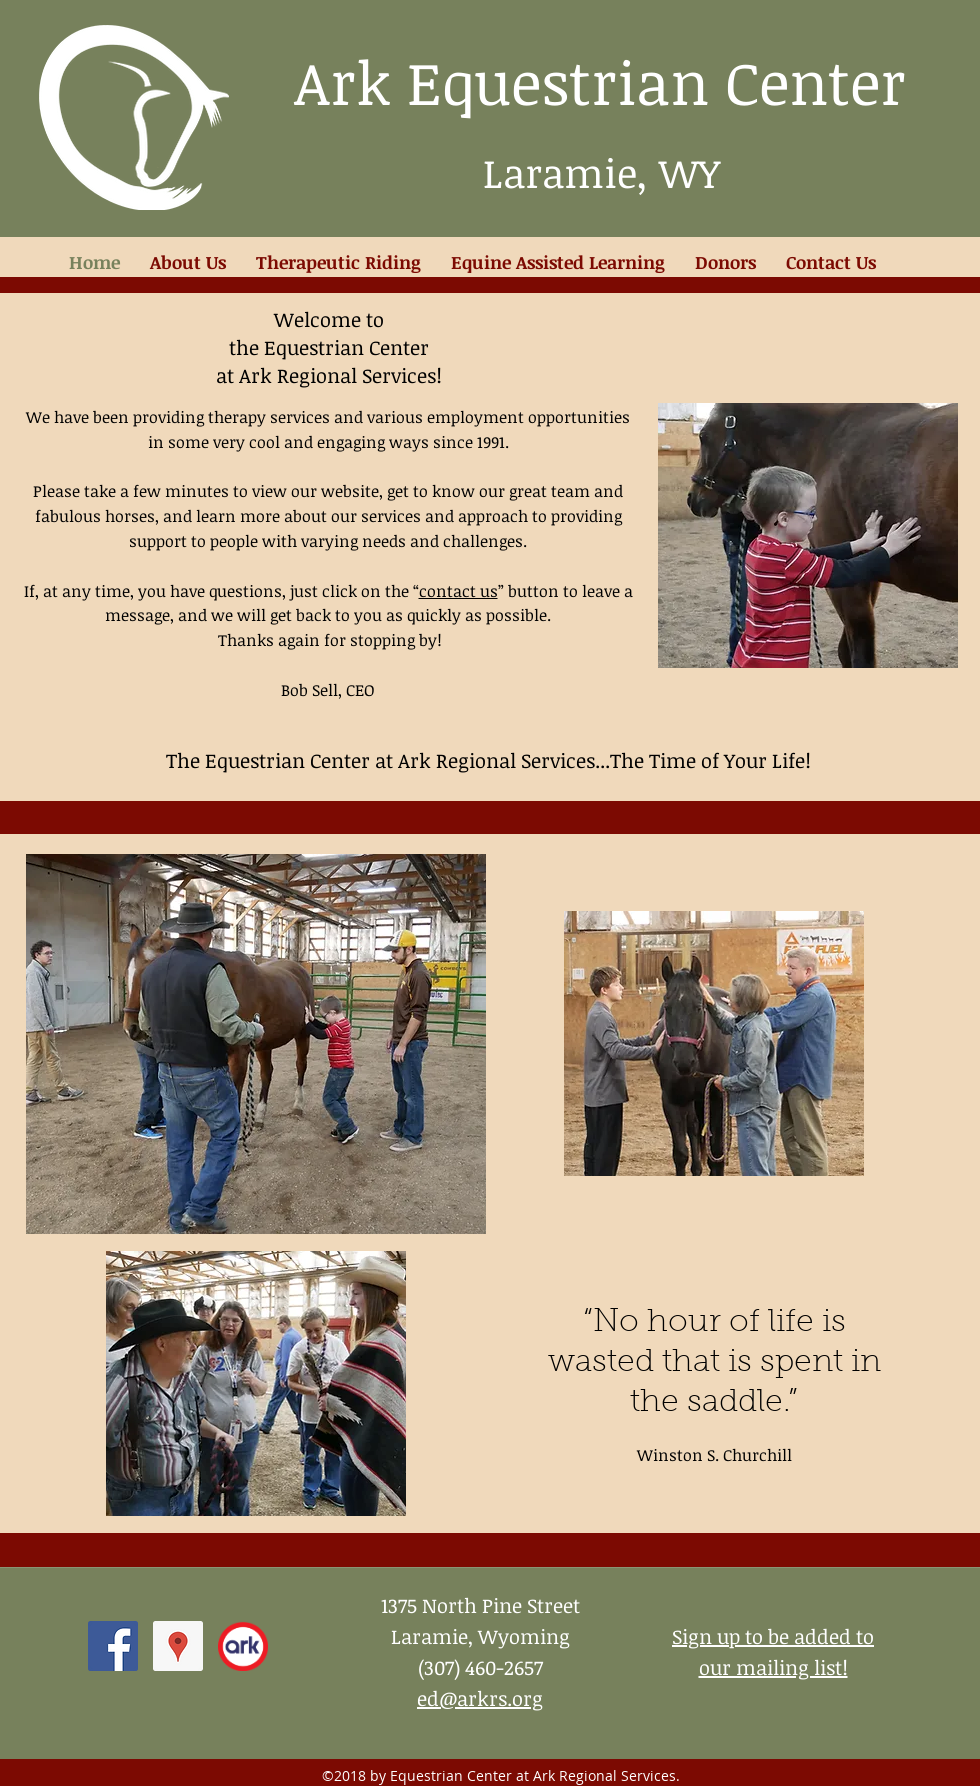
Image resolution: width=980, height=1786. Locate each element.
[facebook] (113, 1646)
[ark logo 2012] (243, 1646)
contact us (458, 591)
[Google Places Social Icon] (178, 1646)
